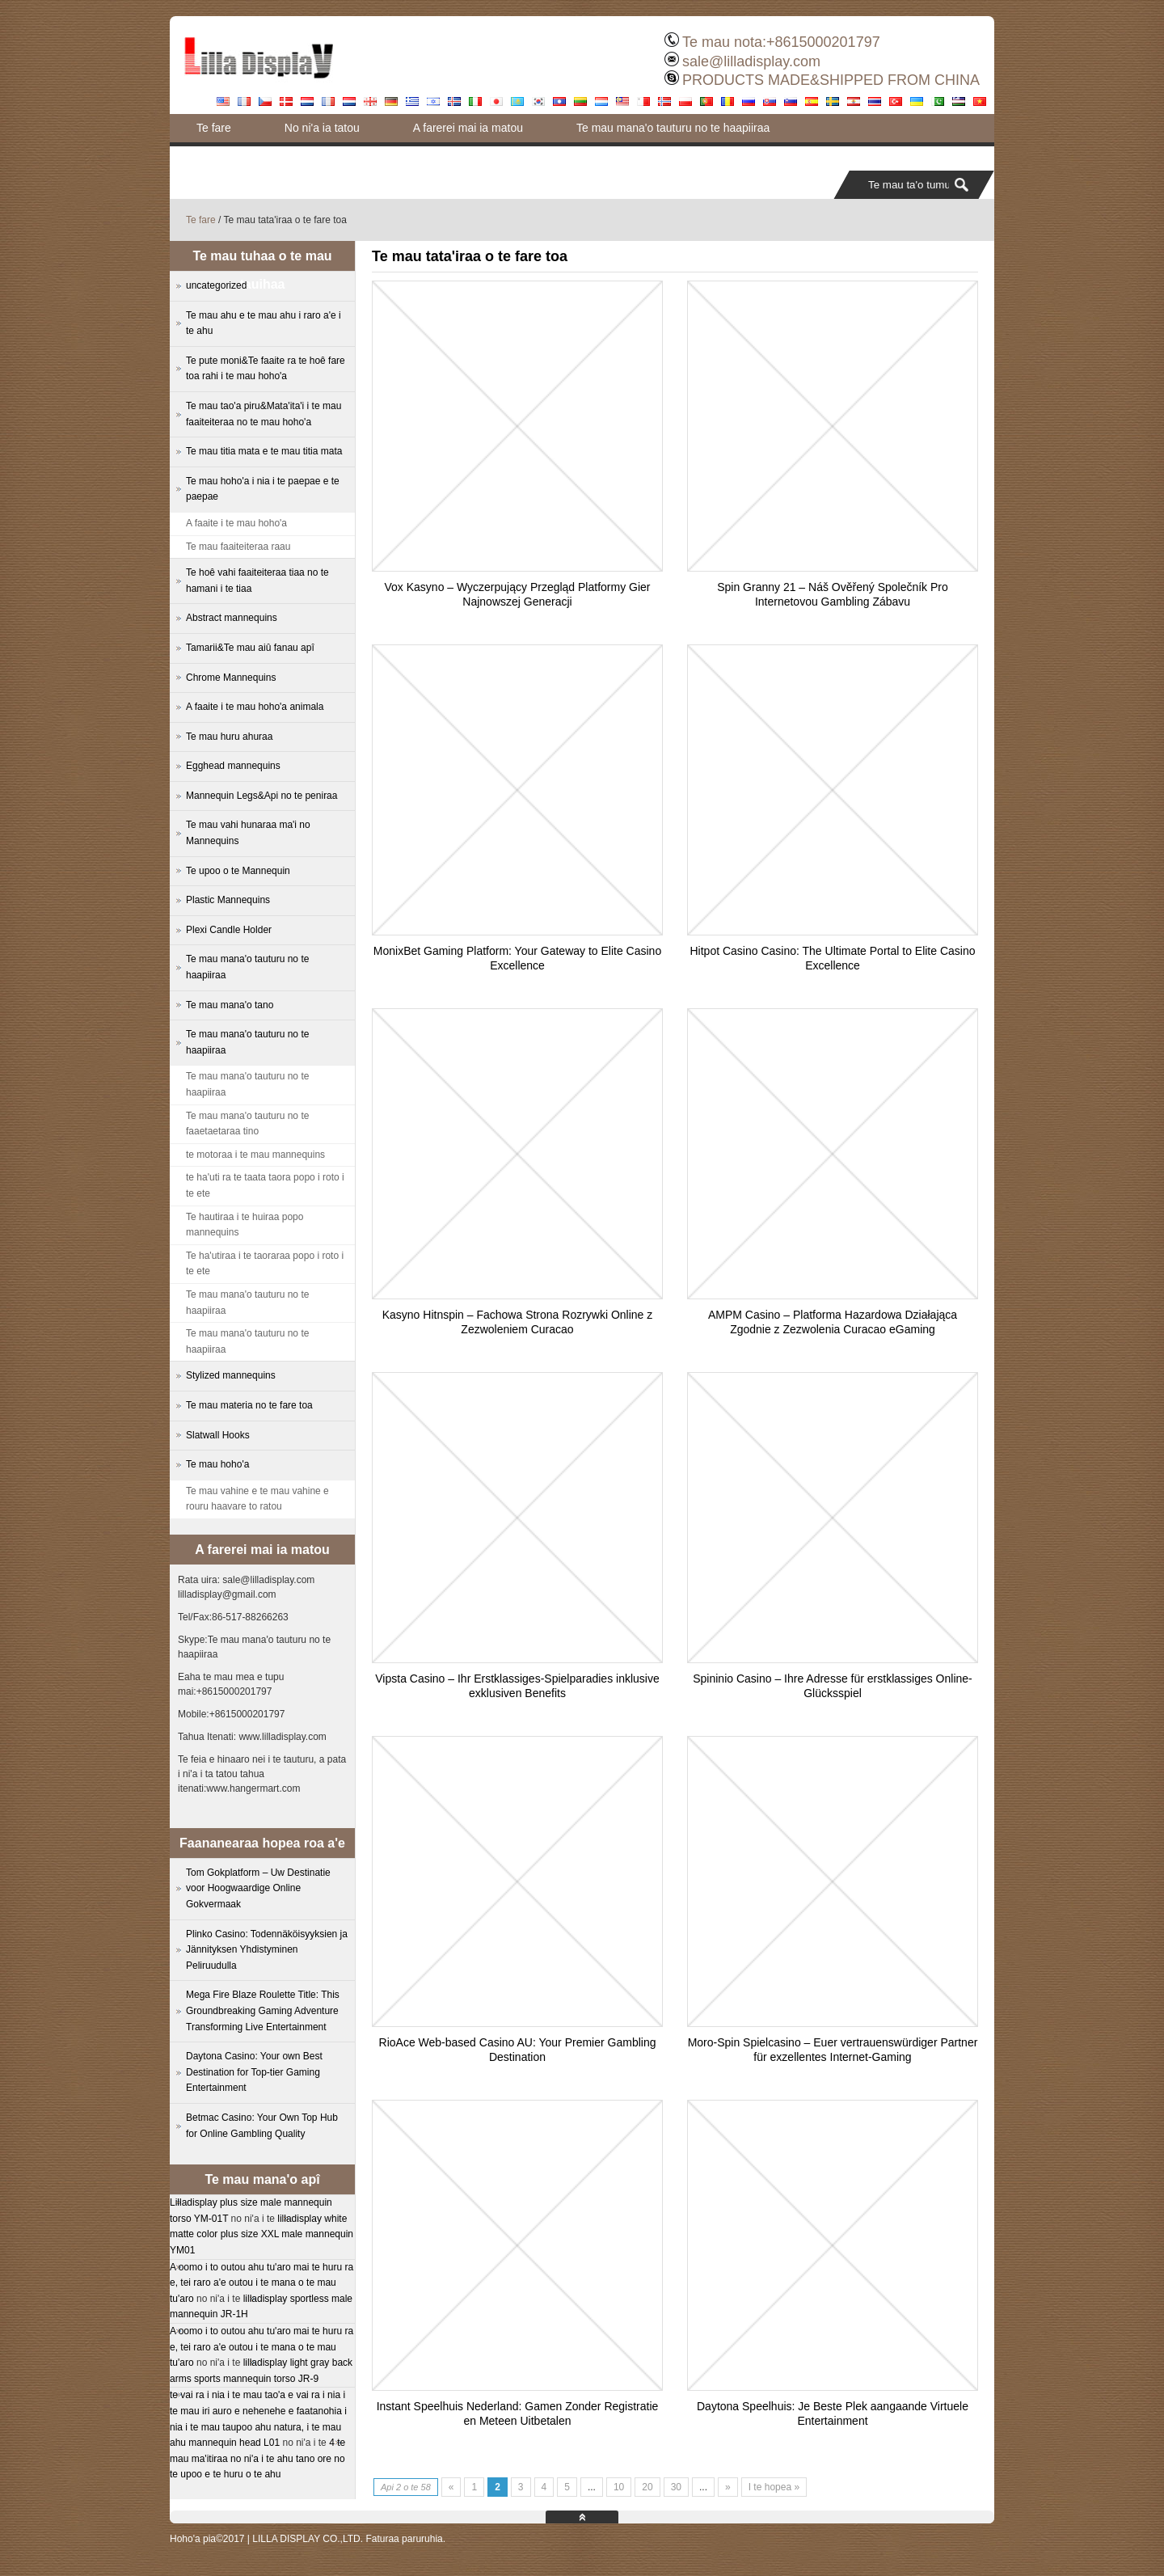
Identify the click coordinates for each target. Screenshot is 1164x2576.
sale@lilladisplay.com (751, 61)
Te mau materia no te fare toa (249, 1405)
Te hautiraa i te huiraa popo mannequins (244, 1225)
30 (676, 2487)
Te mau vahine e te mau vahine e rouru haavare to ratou (257, 1499)
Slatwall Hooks (218, 1435)
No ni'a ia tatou (322, 127)
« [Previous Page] (451, 2487)
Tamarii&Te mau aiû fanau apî (250, 647)
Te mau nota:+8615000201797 (781, 42)
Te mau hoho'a (217, 1464)
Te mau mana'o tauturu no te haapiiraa (673, 127)
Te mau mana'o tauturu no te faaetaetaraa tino (247, 1124)
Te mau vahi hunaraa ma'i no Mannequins (248, 833)
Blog (567, 156)
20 (647, 2487)
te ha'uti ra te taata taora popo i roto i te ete (265, 1185)
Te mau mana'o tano (229, 1005)
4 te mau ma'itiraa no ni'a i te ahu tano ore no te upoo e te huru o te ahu (257, 2458)
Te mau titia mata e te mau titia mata (264, 451)
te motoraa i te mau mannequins (255, 1154)
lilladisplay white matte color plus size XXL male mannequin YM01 (261, 2234)
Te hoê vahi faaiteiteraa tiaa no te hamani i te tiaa (257, 580)
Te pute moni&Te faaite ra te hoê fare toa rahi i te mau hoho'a (349, 156)
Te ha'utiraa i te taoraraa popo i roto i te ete (265, 1263)
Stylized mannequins (231, 1375)
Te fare (213, 127)
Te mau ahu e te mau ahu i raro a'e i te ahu (263, 323)
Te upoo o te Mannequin (238, 870)
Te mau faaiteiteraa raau (238, 546)
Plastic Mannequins (228, 900)
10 (619, 2487)
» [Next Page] (728, 2487)
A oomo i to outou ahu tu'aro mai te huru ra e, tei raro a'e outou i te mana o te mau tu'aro (261, 2282)
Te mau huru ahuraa (229, 736)
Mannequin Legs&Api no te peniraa (261, 795)
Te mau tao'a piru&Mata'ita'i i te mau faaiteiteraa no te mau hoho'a (263, 414)
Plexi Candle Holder (229, 929)
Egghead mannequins (233, 765)
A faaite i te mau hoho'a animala (254, 706)
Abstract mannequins (231, 617)
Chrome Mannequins (231, 677)
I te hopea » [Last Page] (774, 2487)
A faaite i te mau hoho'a (236, 523)
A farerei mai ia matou (468, 127)
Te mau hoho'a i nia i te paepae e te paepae (263, 489)
